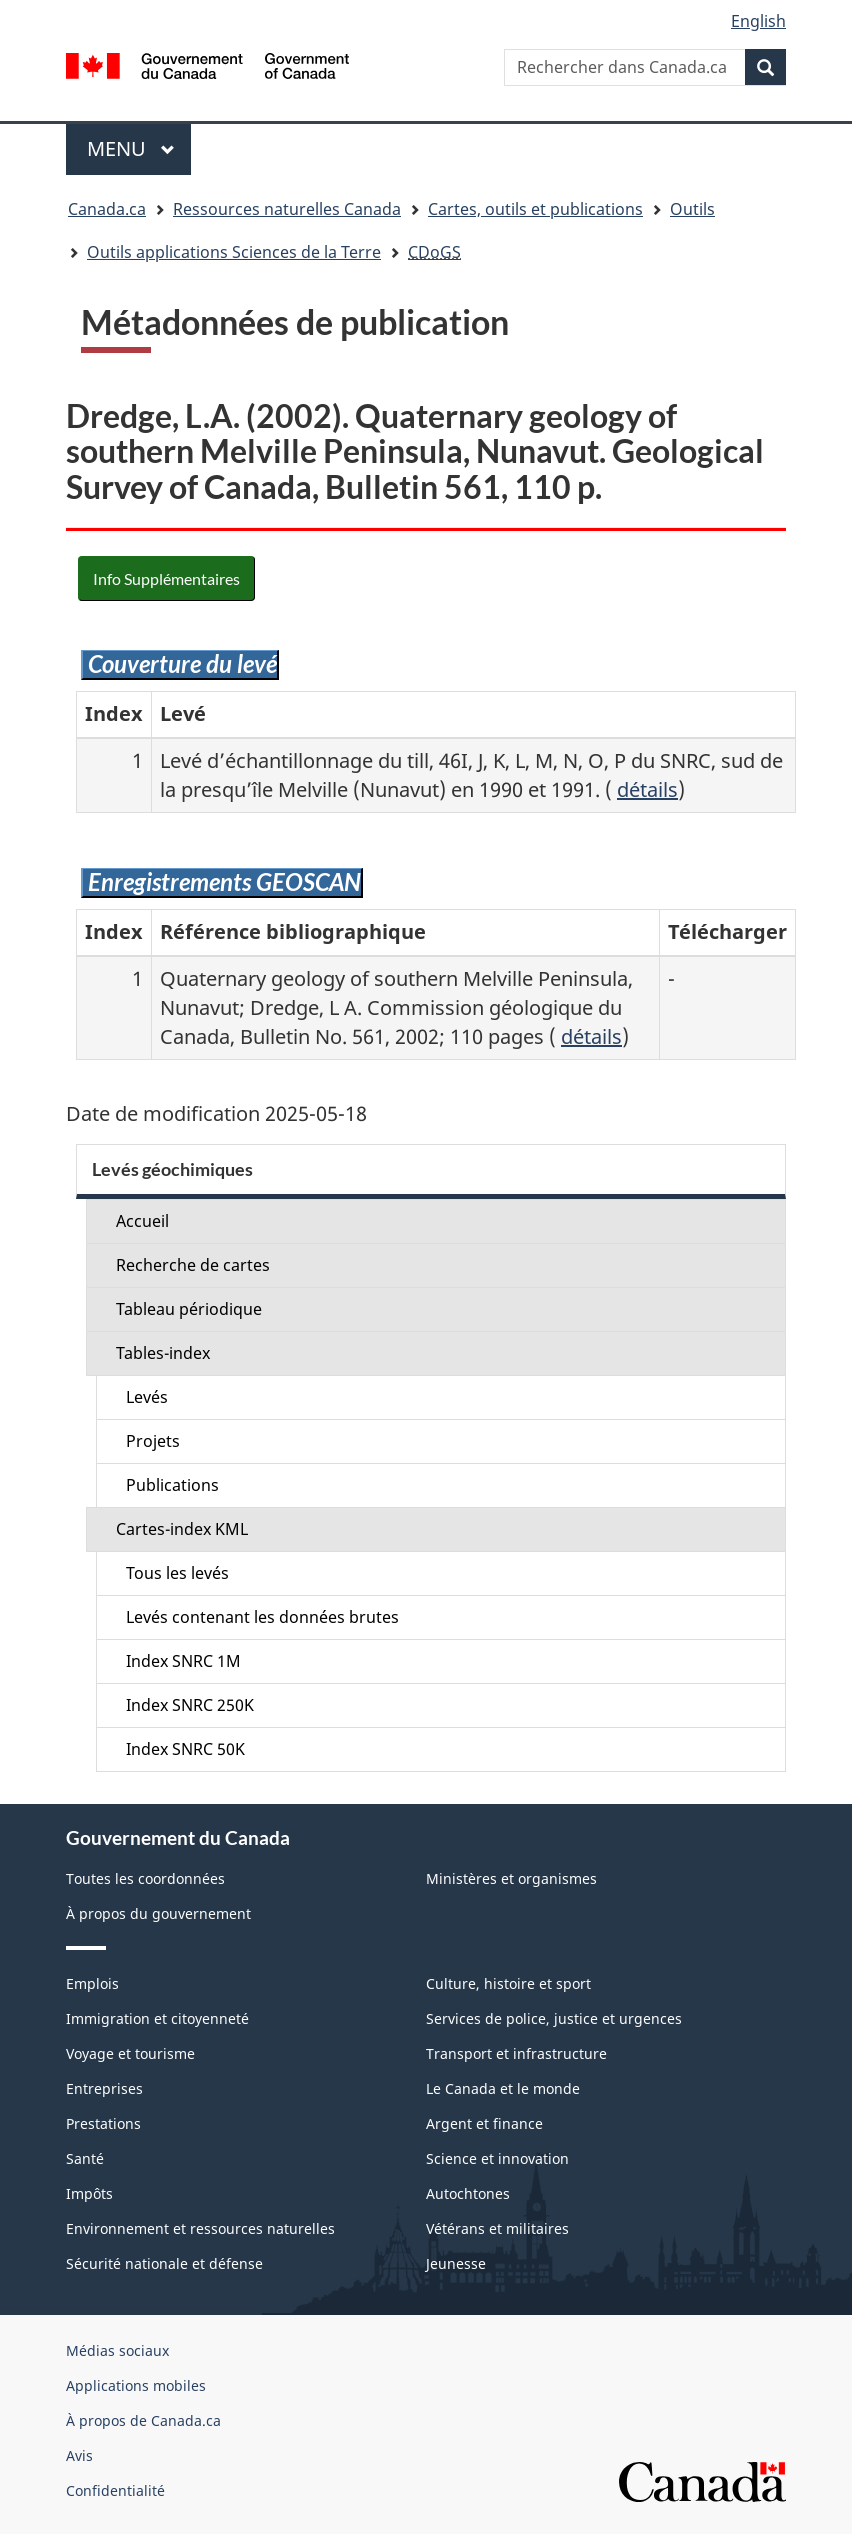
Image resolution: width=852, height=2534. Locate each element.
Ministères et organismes (511, 1878)
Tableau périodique (189, 1309)
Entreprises (104, 2088)
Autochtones (468, 2193)
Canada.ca (107, 209)
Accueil (142, 1221)
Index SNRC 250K (190, 1705)
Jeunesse (456, 2263)
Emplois (92, 1983)
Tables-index (163, 1353)
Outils (692, 209)
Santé (85, 2158)
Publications (172, 1485)
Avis (79, 2455)
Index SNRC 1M (183, 1661)
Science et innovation (497, 2158)
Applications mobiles (136, 2385)
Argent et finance (484, 2123)
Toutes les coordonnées (145, 1878)
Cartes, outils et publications (535, 209)
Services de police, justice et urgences (554, 2018)
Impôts (89, 2193)
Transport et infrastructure (516, 2053)
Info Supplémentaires (166, 578)
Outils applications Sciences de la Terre (234, 252)
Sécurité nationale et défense (164, 2263)
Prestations (103, 2123)
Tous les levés (177, 1573)
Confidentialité (115, 2490)
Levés (147, 1397)
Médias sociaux (117, 2350)
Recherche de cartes (193, 1265)
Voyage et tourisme (130, 2053)
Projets (153, 1441)
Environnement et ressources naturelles (200, 2228)
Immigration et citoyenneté (157, 2018)
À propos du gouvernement (158, 1913)
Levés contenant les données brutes (262, 1617)
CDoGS (434, 252)
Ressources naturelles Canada (287, 209)
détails (647, 789)
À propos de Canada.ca (143, 2420)
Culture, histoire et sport (508, 1983)
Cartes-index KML (182, 1529)
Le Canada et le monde (503, 2088)
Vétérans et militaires (497, 2228)
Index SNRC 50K (185, 1749)
